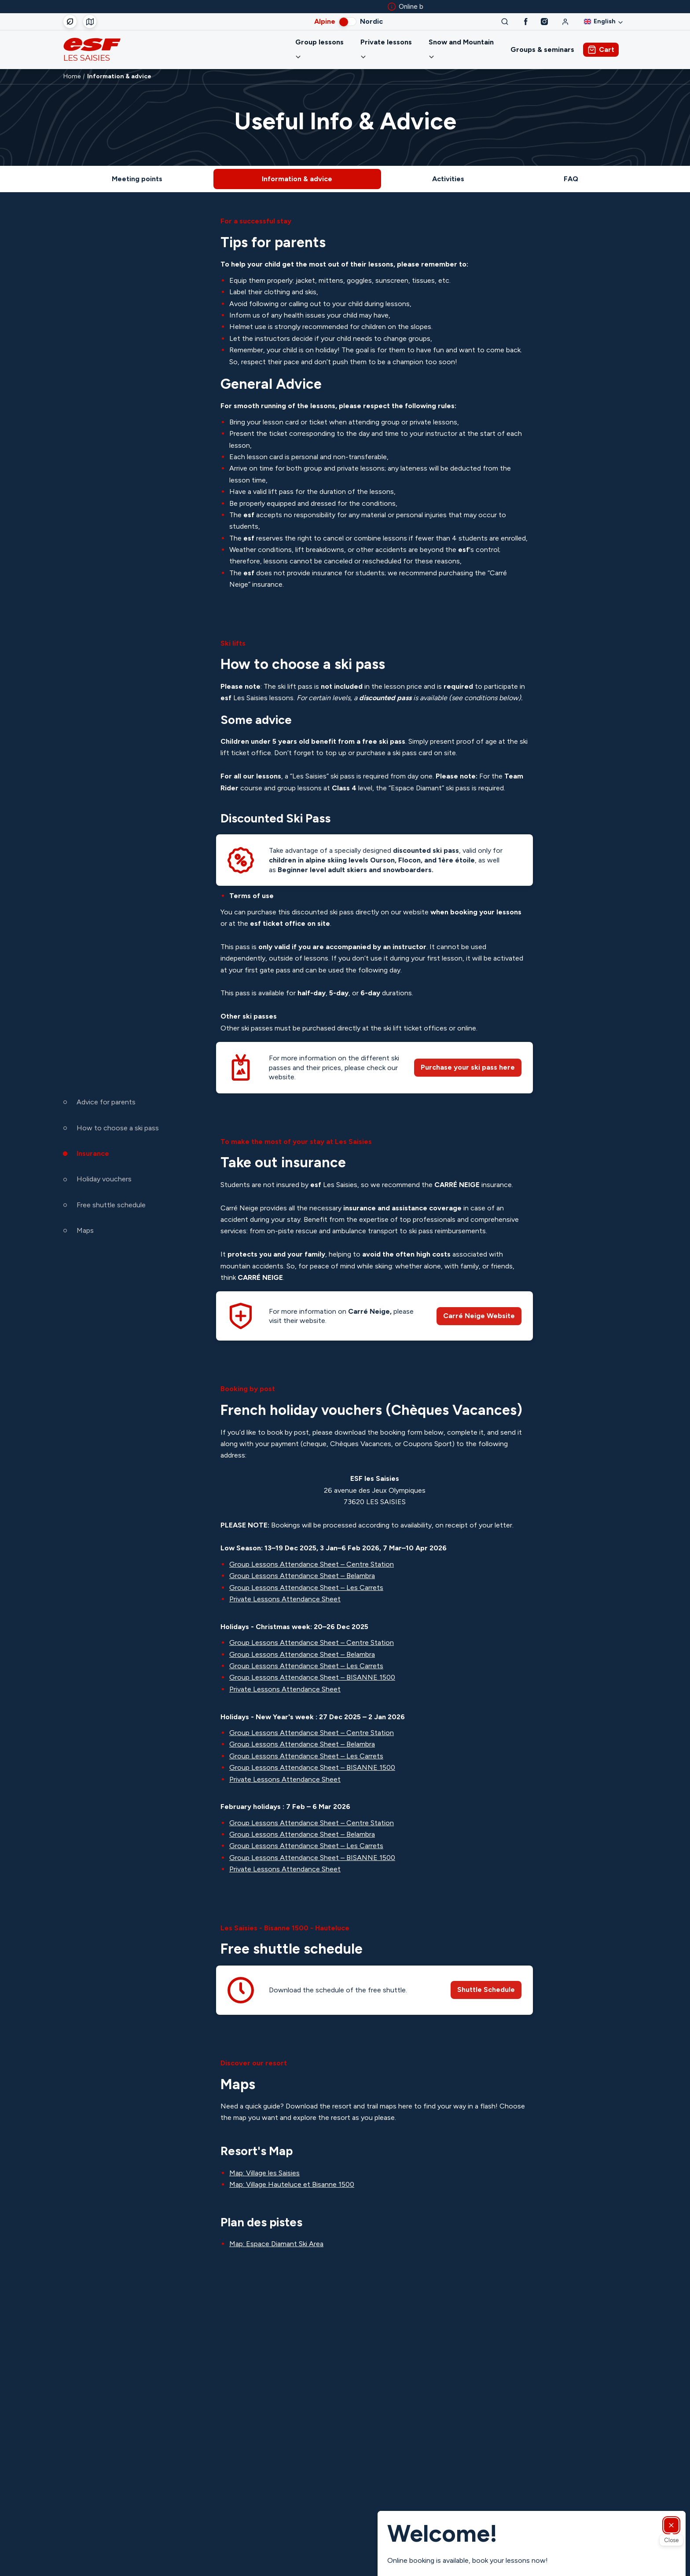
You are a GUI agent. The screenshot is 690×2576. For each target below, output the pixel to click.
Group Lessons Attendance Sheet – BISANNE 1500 (312, 1667)
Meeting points (137, 168)
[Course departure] (89, 21)
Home (72, 66)
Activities (448, 168)
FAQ (571, 168)
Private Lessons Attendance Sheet (285, 1588)
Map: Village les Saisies (264, 2162)
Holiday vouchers (104, 1179)
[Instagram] (544, 22)
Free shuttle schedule (111, 1205)
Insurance (93, 1153)
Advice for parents (106, 1102)
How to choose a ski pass (118, 1128)
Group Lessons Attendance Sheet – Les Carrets (306, 1577)
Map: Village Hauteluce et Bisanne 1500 (291, 2174)
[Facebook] (526, 22)
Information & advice (297, 168)
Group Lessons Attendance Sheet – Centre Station (311, 1553)
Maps (85, 1231)
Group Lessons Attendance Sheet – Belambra (302, 1565)
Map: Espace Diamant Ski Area (276, 2233)
